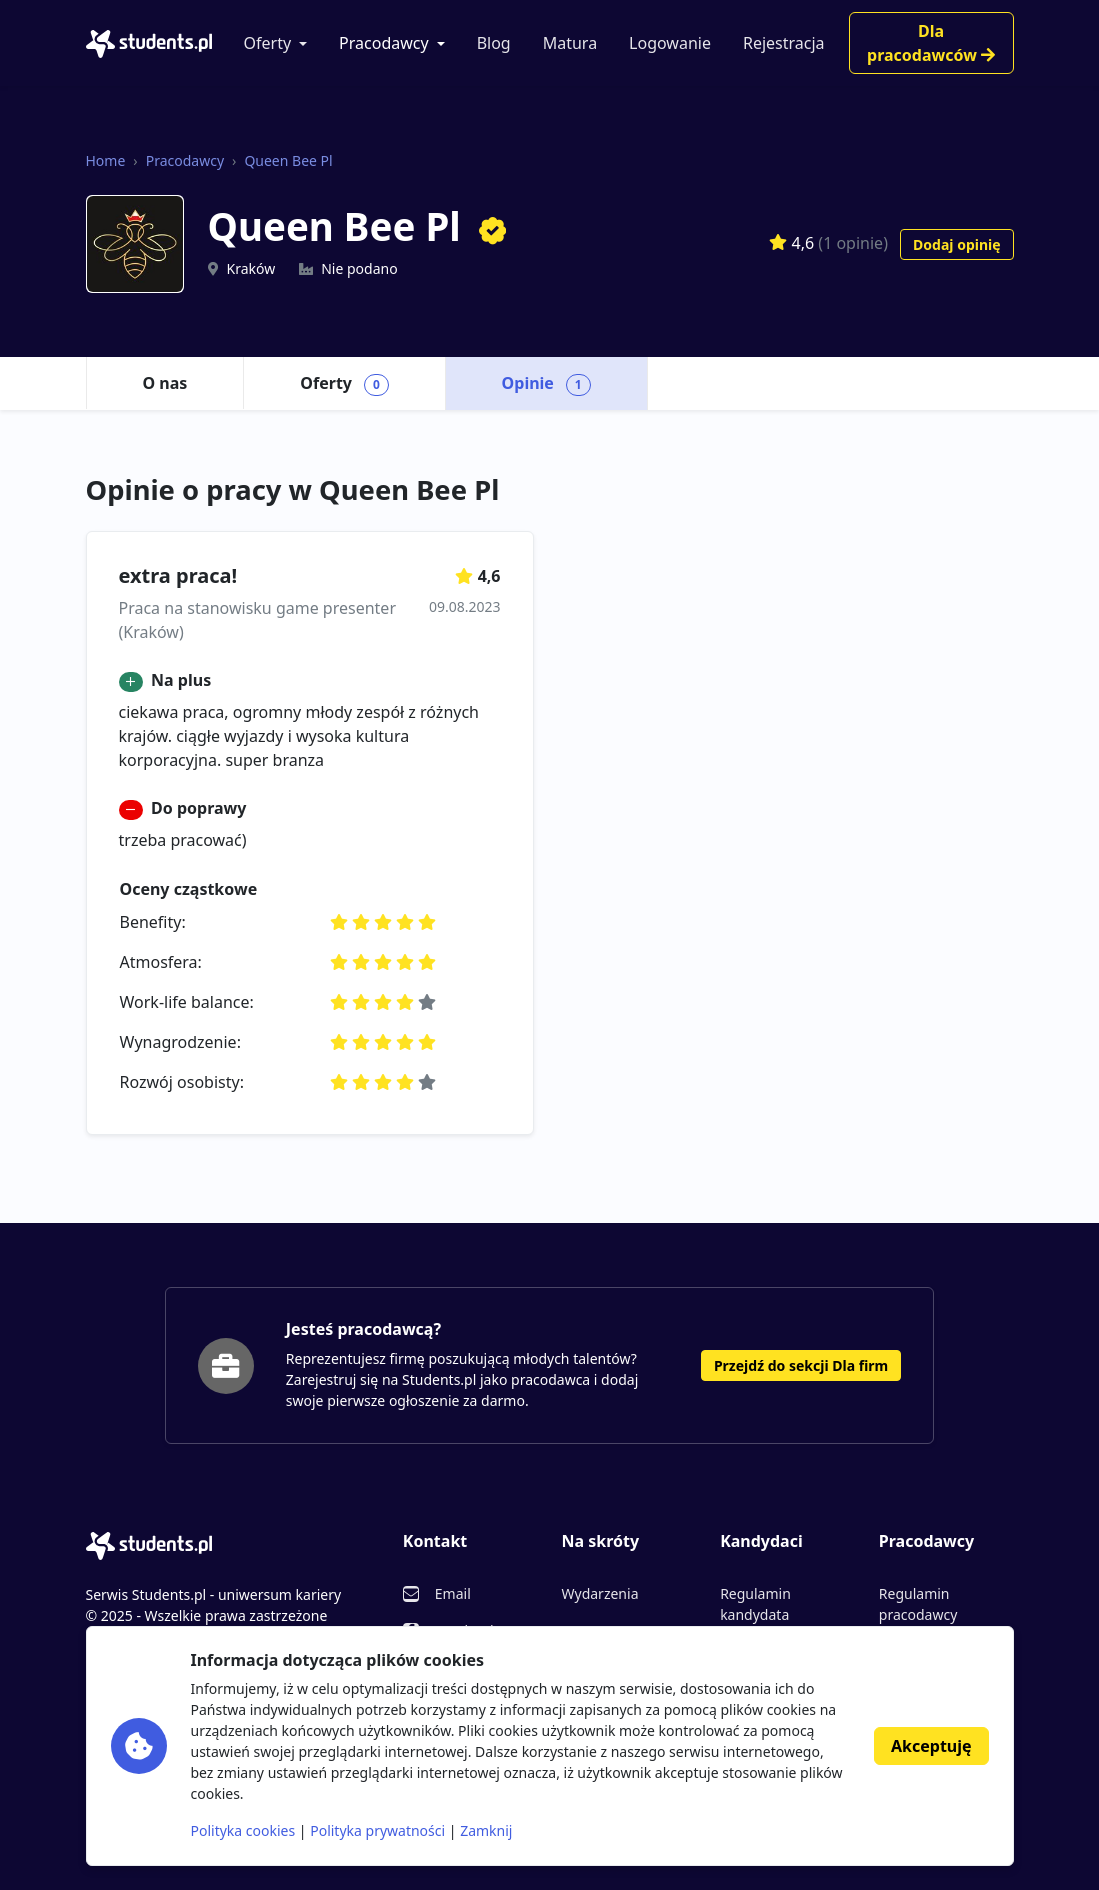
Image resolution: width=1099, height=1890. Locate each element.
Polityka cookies (243, 1830)
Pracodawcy (384, 43)
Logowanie (670, 43)
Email (453, 1593)
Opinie (546, 384)
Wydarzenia (599, 1593)
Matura (570, 43)
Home (106, 160)
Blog (494, 43)
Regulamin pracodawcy (918, 1604)
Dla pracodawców (931, 43)
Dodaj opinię (956, 244)
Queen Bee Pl (288, 160)
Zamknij (486, 1830)
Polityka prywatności (377, 1830)
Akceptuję (931, 1746)
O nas (165, 383)
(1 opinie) (853, 242)
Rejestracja (784, 43)
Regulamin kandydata (755, 1604)
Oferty (268, 43)
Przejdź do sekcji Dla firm (801, 1365)
